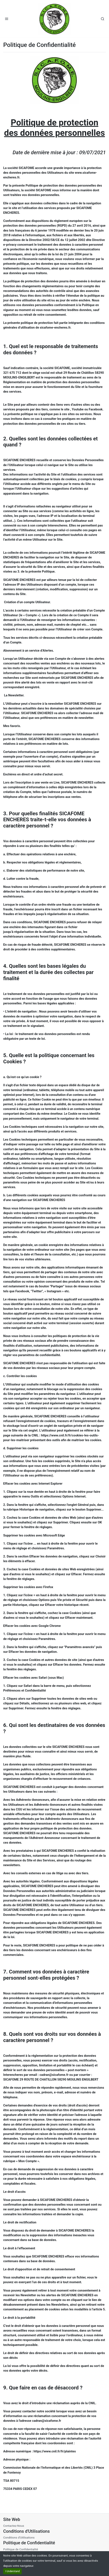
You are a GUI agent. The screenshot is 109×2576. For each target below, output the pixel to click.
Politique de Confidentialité (20, 2549)
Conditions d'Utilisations (19, 2537)
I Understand (12, 2571)
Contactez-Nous (13, 2525)
